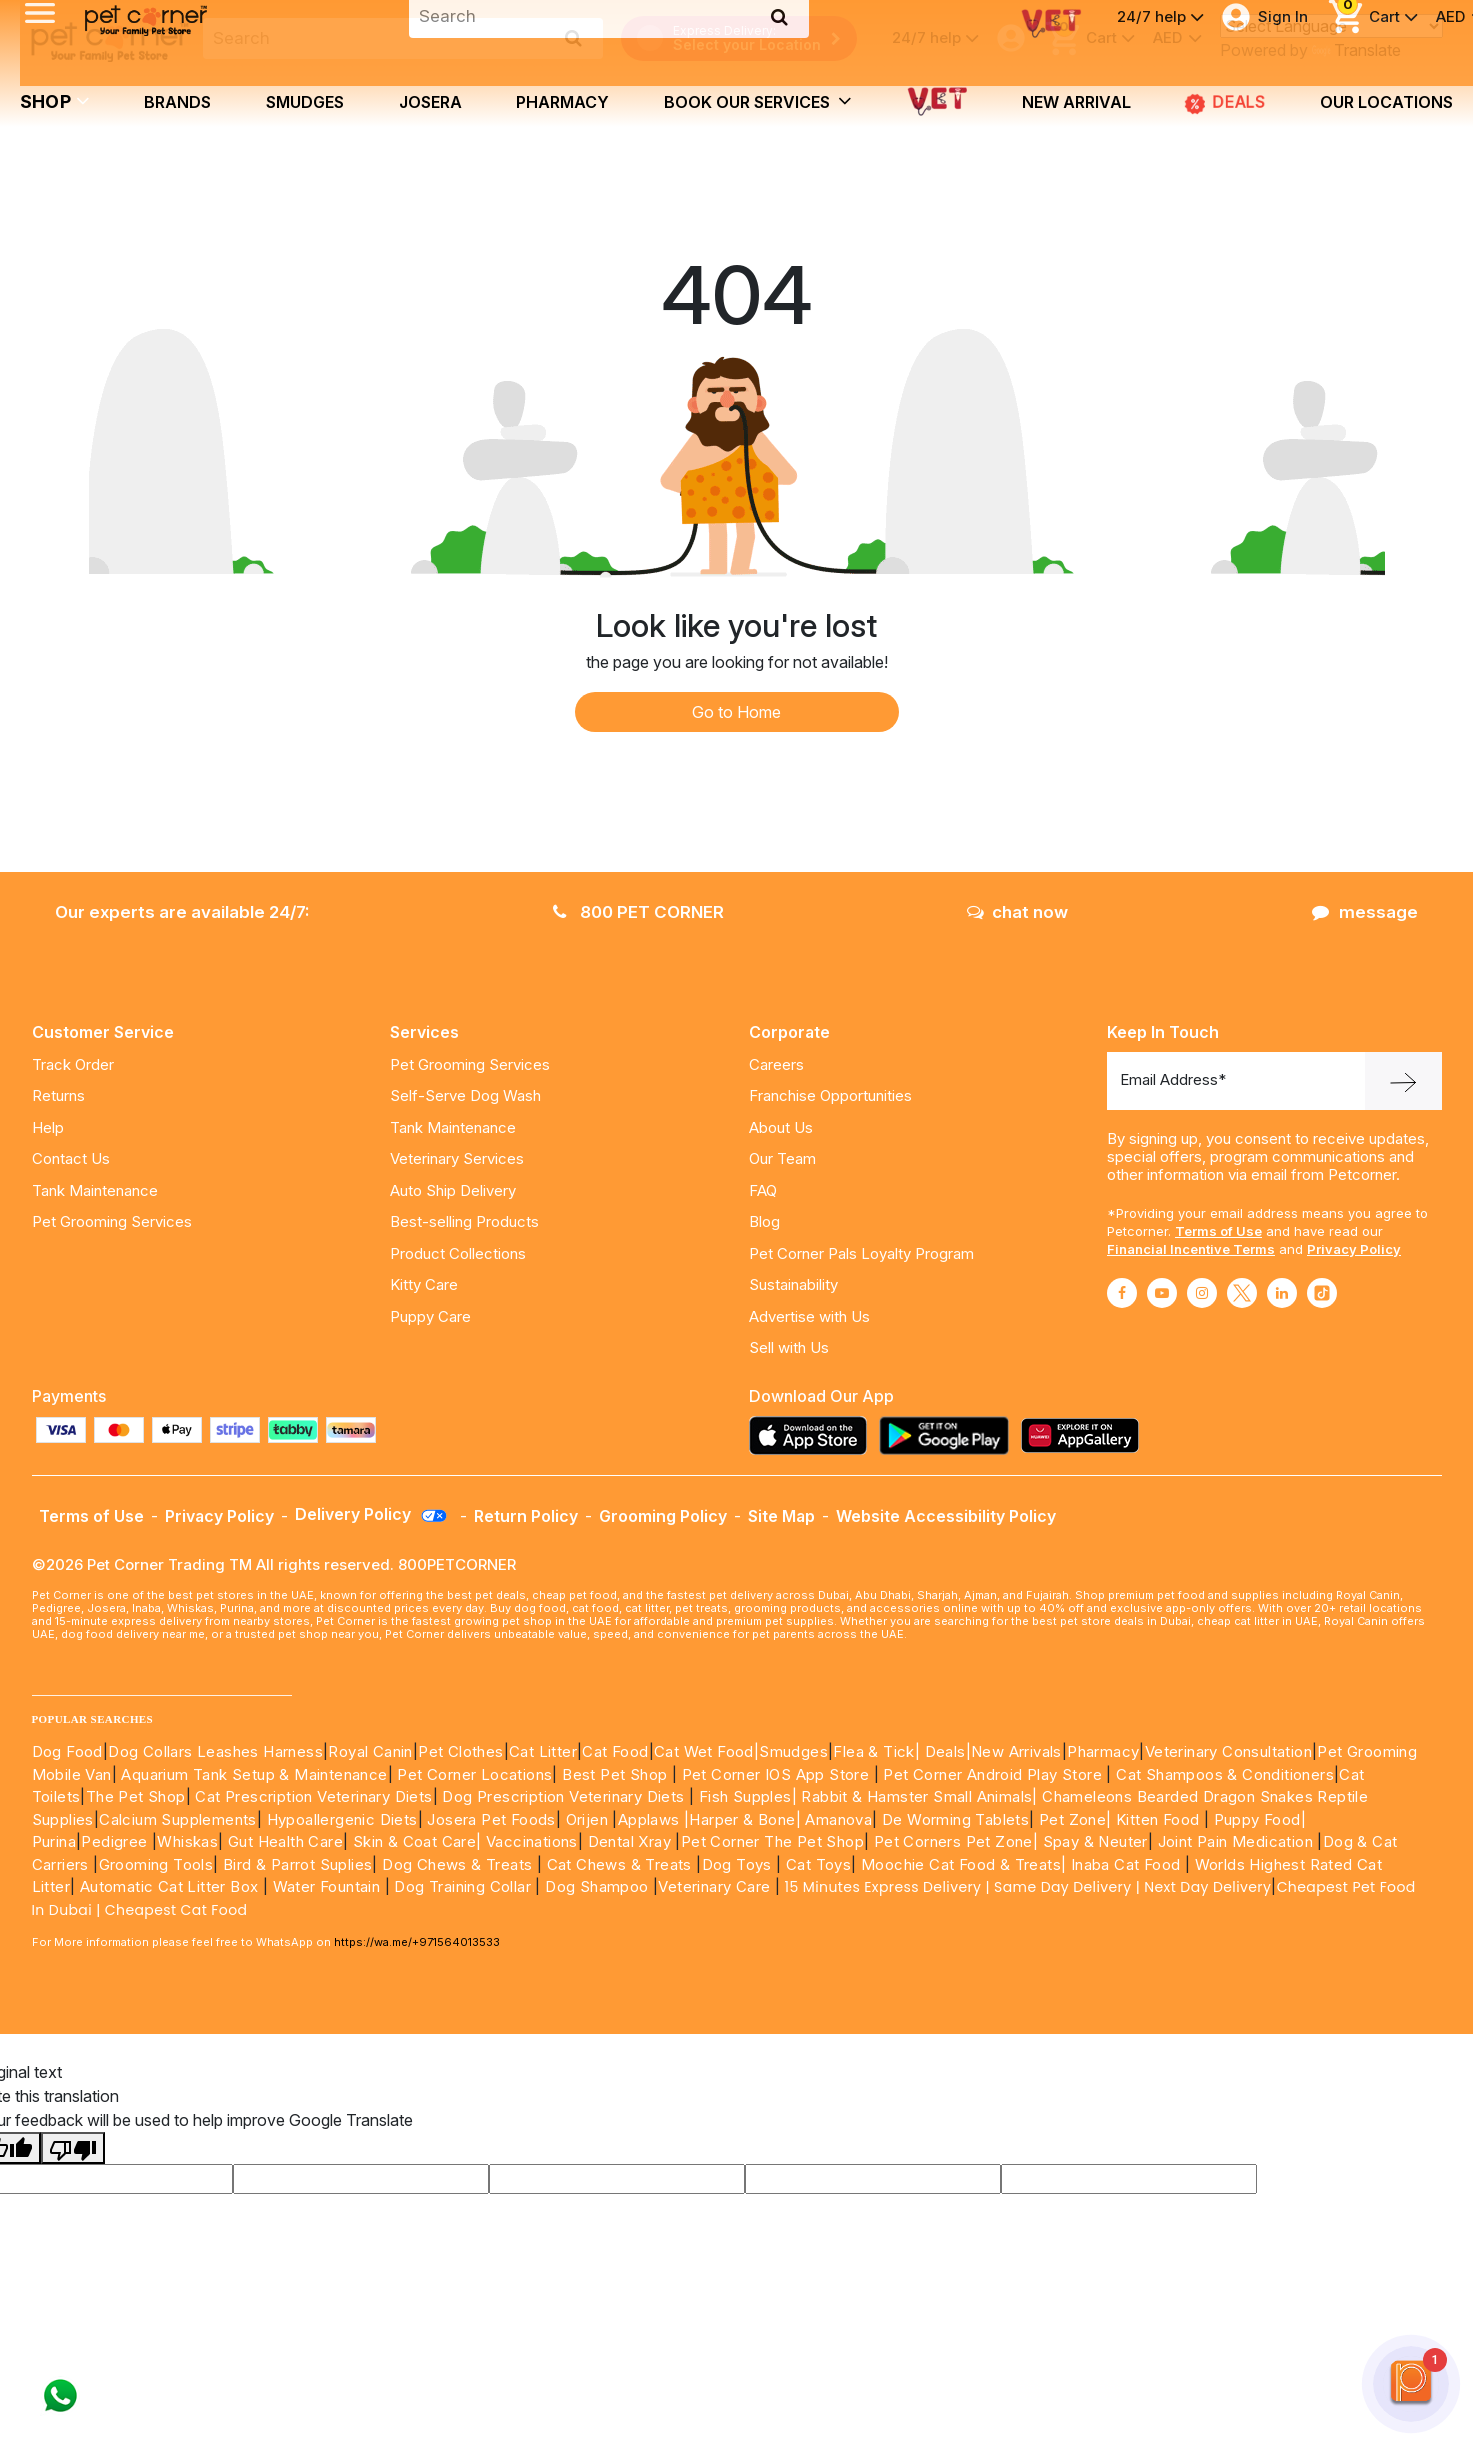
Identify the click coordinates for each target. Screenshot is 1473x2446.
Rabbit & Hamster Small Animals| (921, 1796)
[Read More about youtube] (1162, 1293)
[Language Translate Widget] (1331, 26)
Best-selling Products (464, 1221)
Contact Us (71, 1158)
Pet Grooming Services (112, 1221)
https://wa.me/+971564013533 (417, 1942)
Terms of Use (1218, 1231)
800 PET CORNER (638, 912)
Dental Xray (632, 1841)
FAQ (763, 1190)
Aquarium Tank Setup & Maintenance (254, 1774)
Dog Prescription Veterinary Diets (565, 1796)
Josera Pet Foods (489, 1819)
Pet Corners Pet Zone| (956, 1841)
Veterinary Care (716, 1886)
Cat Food (615, 1751)
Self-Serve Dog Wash (465, 1095)
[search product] (573, 38)
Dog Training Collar (460, 1886)
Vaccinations (530, 1841)
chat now (1017, 912)
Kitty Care (424, 1284)
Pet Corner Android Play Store (990, 1774)
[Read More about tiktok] (1322, 1293)
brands (177, 102)
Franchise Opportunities (830, 1095)
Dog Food (67, 1751)
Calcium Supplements (178, 1819)
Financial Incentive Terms (1191, 1249)
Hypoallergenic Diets (342, 1819)
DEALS (1225, 102)
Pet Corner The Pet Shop (772, 1841)
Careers (776, 1064)
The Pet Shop (136, 1796)
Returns (58, 1095)
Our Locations (1386, 102)
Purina (54, 1841)
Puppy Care (430, 1316)
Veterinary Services (457, 1158)
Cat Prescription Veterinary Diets (313, 1796)
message (1365, 912)
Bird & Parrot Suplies (297, 1864)
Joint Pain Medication (1235, 1841)
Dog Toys (737, 1864)
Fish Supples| (745, 1796)
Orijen (589, 1819)
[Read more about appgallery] (1085, 1435)
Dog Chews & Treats (457, 1864)
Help (48, 1127)
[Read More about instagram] (1202, 1293)
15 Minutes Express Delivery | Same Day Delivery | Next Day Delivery (1028, 1887)
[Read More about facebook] (1122, 1293)
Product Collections (458, 1253)
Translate (1356, 50)
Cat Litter (543, 1751)
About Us (781, 1127)
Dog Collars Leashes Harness (215, 1751)
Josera (430, 102)
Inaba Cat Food (1126, 1864)
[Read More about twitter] (1242, 1293)
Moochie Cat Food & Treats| (963, 1864)
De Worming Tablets (955, 1819)
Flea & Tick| (878, 1751)
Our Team (782, 1158)
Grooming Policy (663, 1516)
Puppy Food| (1257, 1819)
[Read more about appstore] (813, 1435)
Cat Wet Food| (706, 1751)
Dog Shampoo (596, 1886)
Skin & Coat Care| (417, 1841)
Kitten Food (1157, 1819)
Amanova (838, 1819)
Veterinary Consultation (1228, 1751)
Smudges (305, 102)
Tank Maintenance (95, 1190)
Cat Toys (818, 1864)
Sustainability (793, 1284)
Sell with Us (789, 1347)
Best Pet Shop (617, 1774)
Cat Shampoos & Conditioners (1225, 1774)
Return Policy (526, 1516)
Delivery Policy (372, 1514)
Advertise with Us (809, 1316)
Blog (764, 1221)
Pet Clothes (460, 1751)
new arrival (1076, 102)
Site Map (781, 1516)
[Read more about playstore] (949, 1435)
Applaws (649, 1819)
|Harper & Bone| (742, 1819)
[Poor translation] (73, 2148)
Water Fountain (329, 1886)
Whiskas (187, 1841)
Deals (945, 1751)
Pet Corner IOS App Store (776, 1774)
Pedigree (114, 1841)
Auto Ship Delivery (453, 1190)
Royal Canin (370, 1751)
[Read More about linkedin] (1282, 1293)
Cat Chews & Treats (622, 1864)
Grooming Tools (156, 1864)
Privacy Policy (1354, 1249)
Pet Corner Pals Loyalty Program (861, 1253)
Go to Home (736, 712)
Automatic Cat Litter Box (169, 1886)
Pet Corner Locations (472, 1774)
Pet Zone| (1075, 1819)
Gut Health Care (285, 1841)
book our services (758, 101)
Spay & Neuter (1095, 1841)
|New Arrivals (1014, 1751)
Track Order (73, 1064)
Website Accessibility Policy (946, 1516)
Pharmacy (562, 102)
